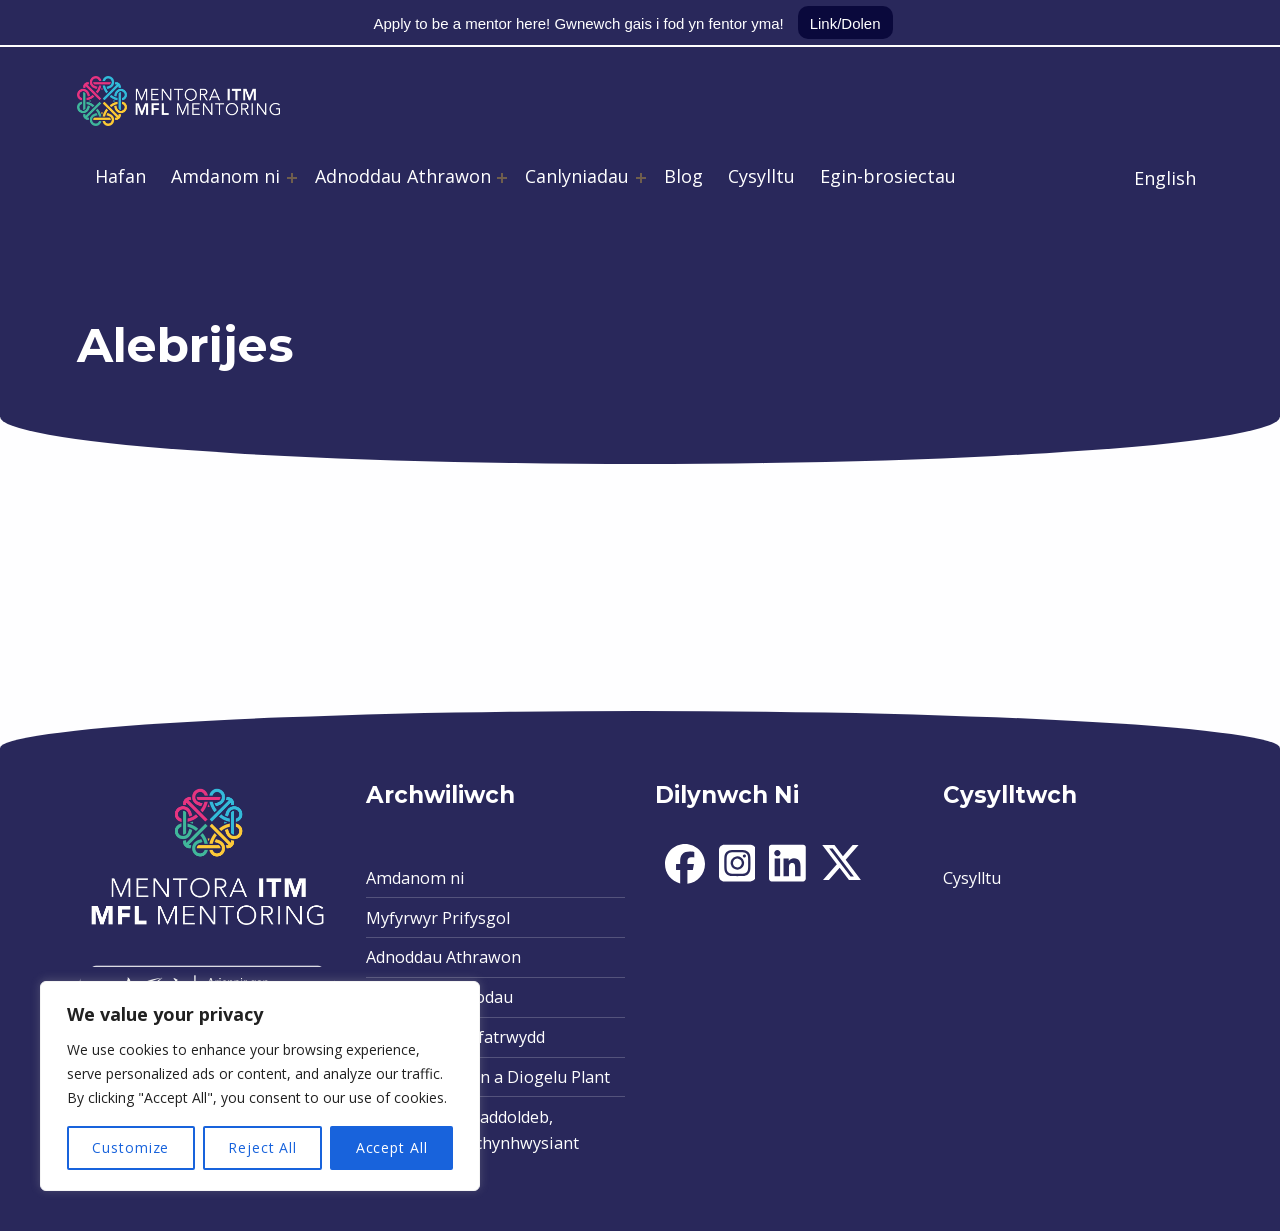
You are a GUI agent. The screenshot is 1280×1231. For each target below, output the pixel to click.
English (1165, 178)
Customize (130, 1147)
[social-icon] (685, 878)
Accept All (392, 1147)
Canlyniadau (577, 176)
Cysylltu (761, 176)
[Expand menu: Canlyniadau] (641, 178)
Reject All (262, 1147)
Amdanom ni (225, 176)
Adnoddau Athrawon (403, 176)
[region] (260, 1086)
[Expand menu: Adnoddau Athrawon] (502, 178)
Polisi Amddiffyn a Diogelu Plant (488, 1077)
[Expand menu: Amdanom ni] (292, 178)
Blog (683, 176)
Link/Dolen (845, 23)
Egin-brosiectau (888, 176)
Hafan (120, 176)
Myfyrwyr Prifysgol (438, 918)
